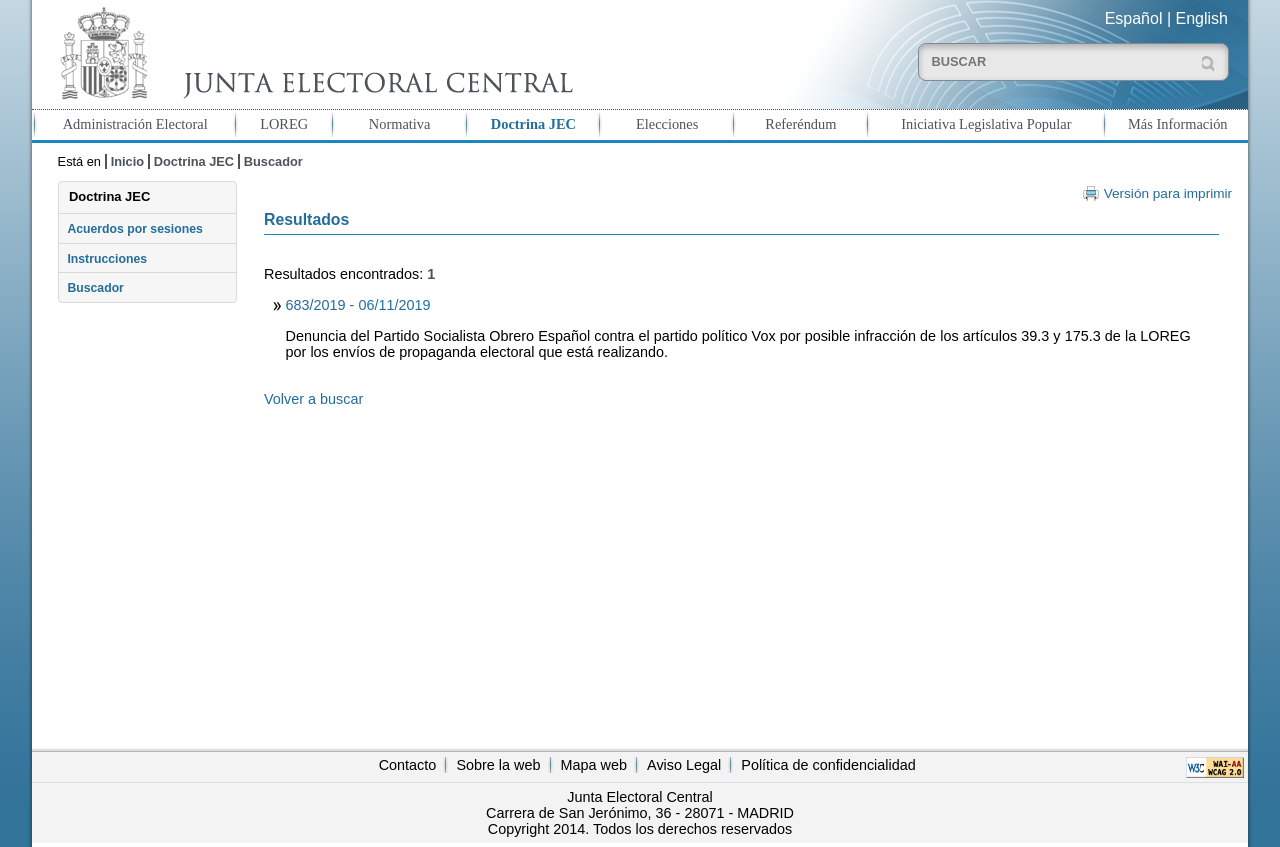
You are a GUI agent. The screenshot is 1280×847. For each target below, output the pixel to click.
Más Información (1178, 124)
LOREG (284, 124)
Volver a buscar (313, 399)
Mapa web (594, 765)
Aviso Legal (684, 765)
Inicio (127, 161)
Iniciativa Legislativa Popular (986, 124)
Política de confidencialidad (828, 765)
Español (1134, 18)
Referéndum (800, 124)
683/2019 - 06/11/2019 (358, 305)
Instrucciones (107, 259)
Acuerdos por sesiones (134, 229)
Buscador (273, 161)
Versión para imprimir (1168, 193)
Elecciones (667, 124)
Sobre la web (498, 765)
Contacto (408, 765)
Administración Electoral (135, 124)
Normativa (400, 124)
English (1202, 18)
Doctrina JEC (533, 124)
